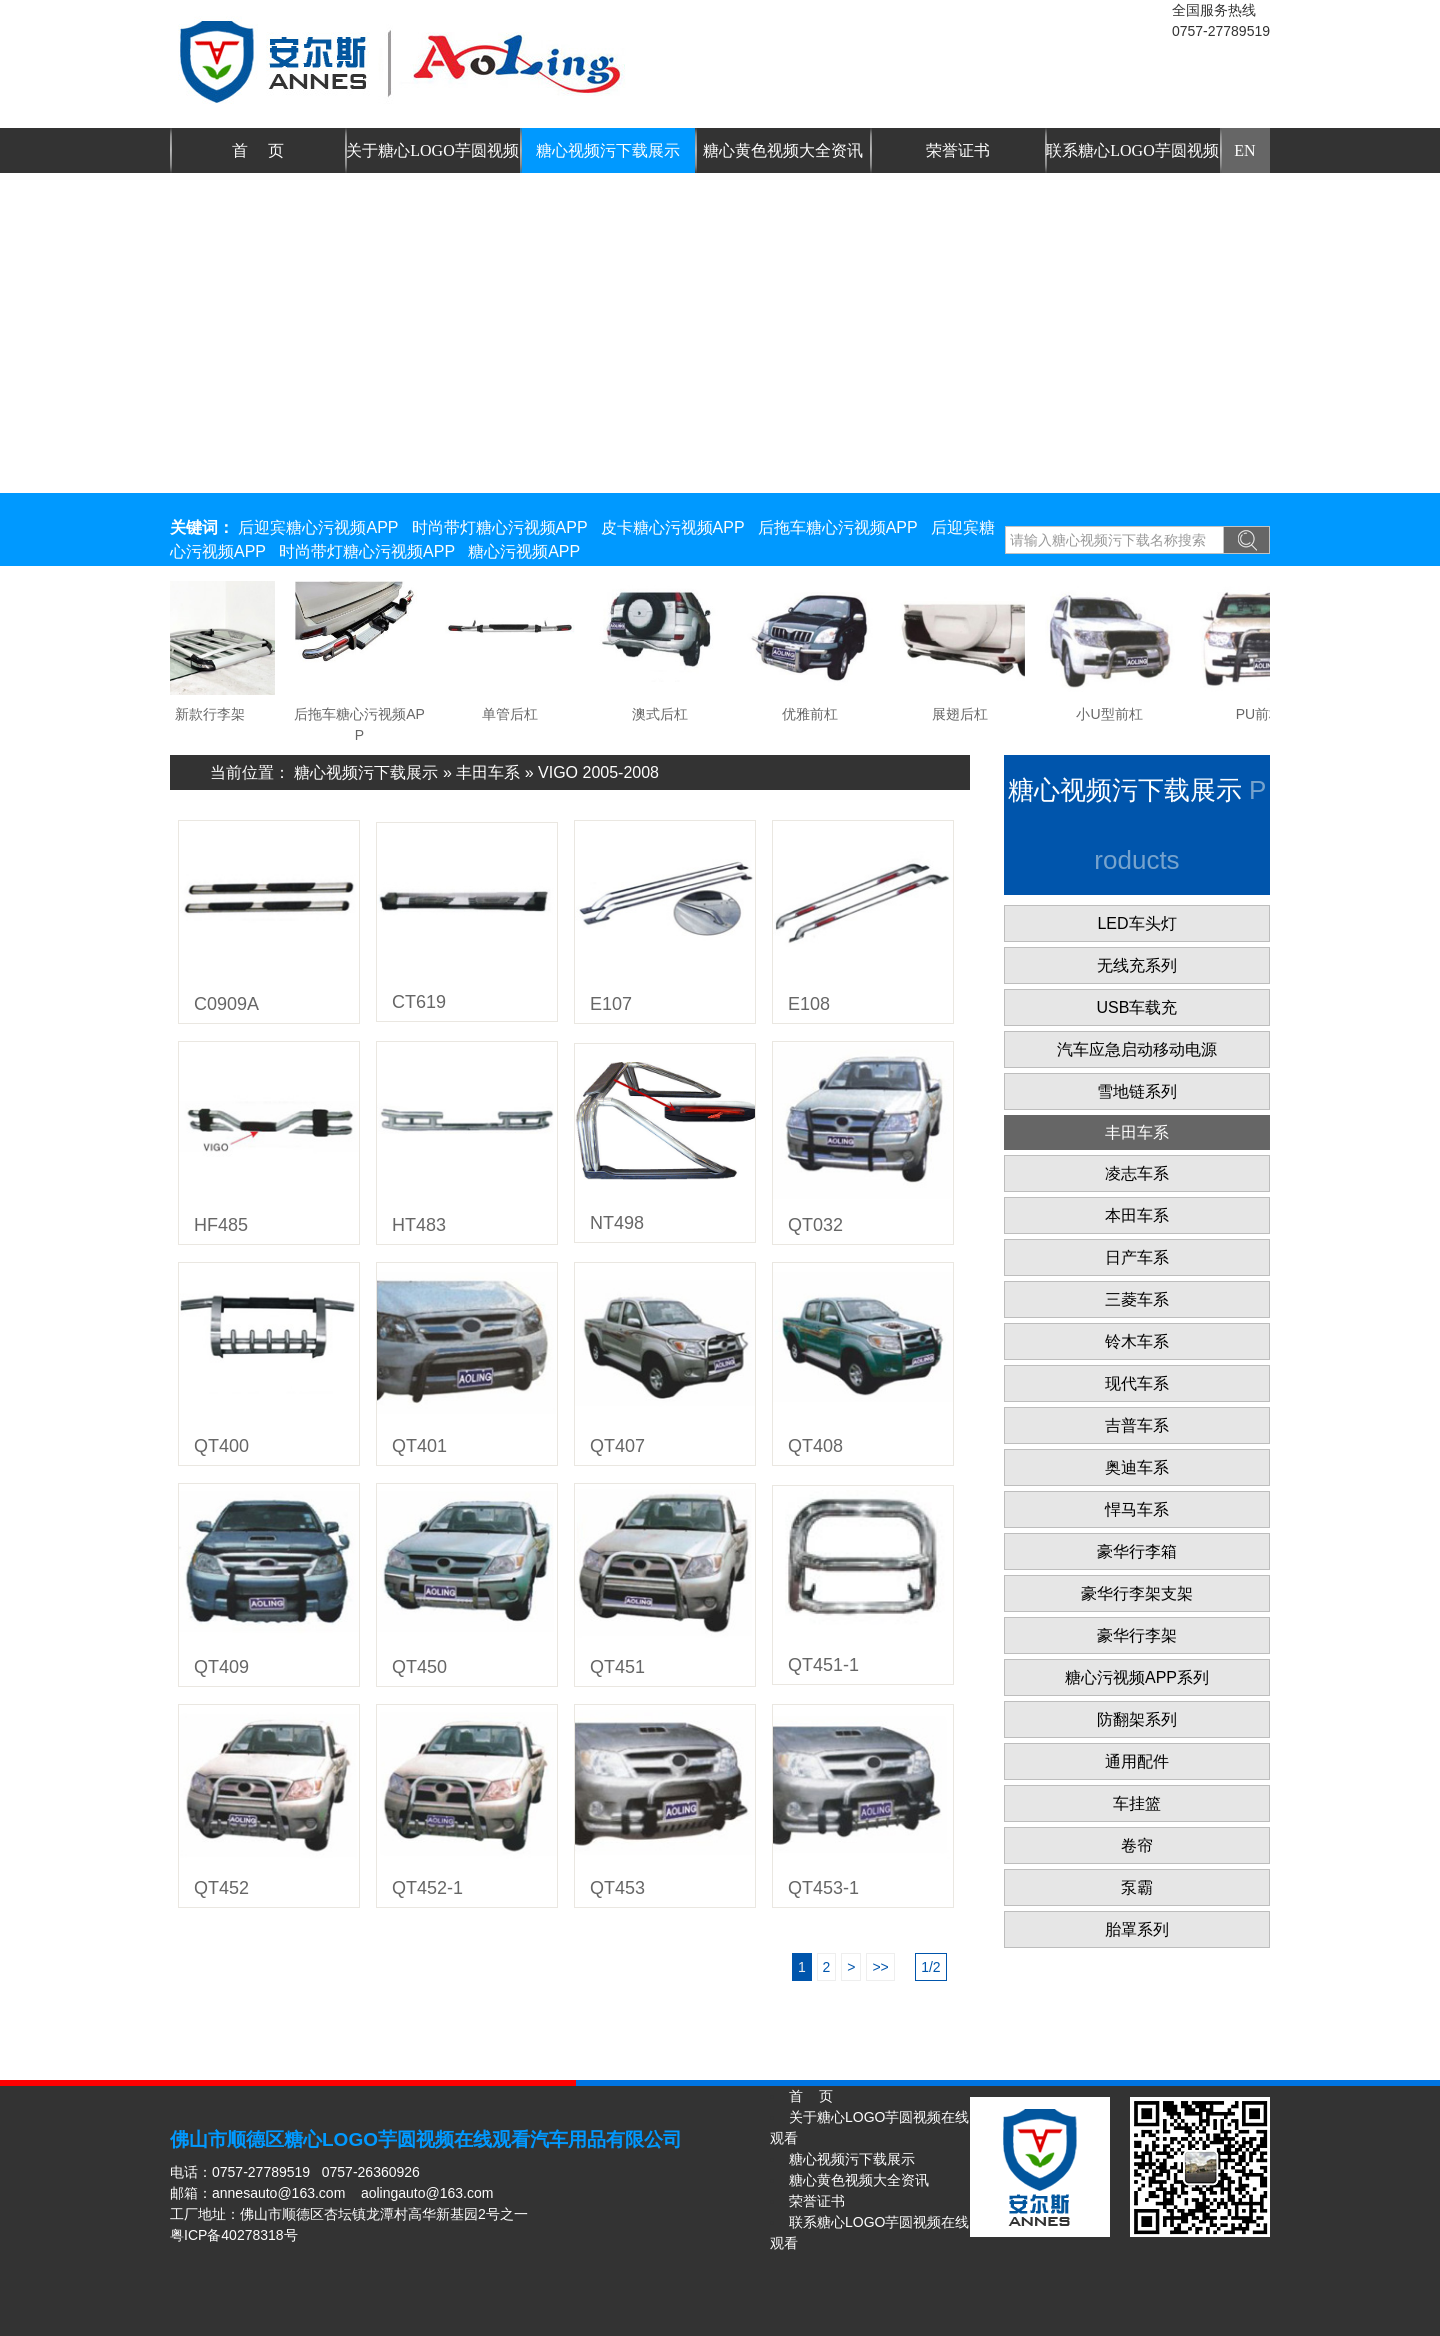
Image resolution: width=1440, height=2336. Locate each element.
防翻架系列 (1137, 1719)
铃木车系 (1137, 1341)
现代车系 (1137, 1383)
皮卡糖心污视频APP (673, 527)
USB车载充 (1137, 1007)
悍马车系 (1137, 1509)
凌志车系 (1137, 1173)
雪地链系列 (1137, 1091)
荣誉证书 (958, 150)
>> (880, 1967)
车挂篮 (1137, 1803)
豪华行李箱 (1137, 1551)
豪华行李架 (1137, 1635)
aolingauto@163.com (427, 2193)
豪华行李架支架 (1137, 1593)
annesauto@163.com (278, 2193)
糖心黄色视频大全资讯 (783, 150)
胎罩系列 (1137, 1929)
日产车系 (1137, 1257)
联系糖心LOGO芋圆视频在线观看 (1132, 157)
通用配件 (1137, 1761)
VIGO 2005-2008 (598, 772)
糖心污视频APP (524, 551)
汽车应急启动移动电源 (1137, 1049)
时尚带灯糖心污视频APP (500, 527)
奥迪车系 (1137, 1467)
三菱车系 (1137, 1299)
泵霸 (1137, 1887)
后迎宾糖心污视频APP (318, 527)
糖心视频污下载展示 (608, 150)
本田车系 (1137, 1215)
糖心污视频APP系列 (1137, 1677)
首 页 (258, 150)
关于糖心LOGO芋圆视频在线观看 (432, 157)
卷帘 (1137, 1845)
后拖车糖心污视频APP (838, 527)
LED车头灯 (1136, 923)
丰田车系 (488, 772)
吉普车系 (1137, 1425)
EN (1244, 150)
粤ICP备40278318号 (234, 2235)
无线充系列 (1137, 965)
